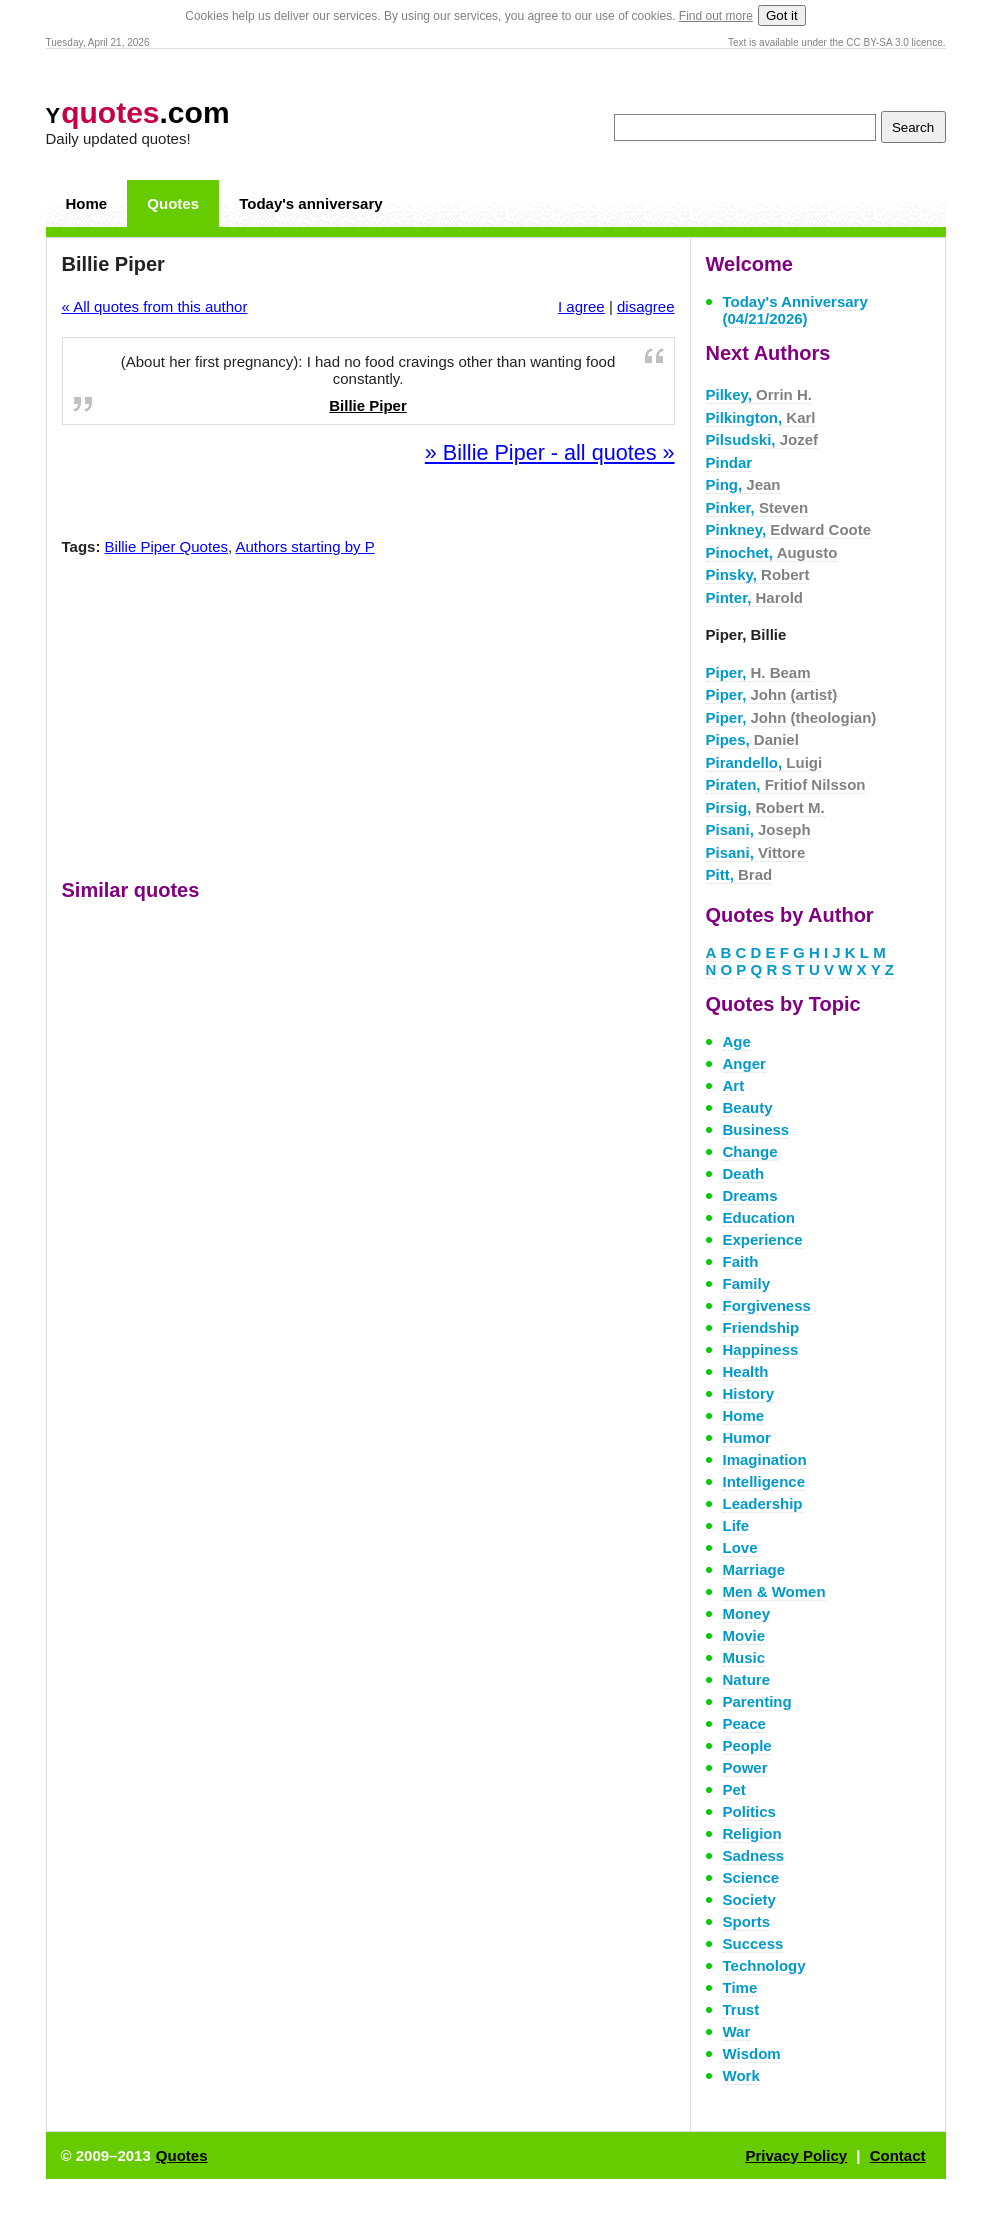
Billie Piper (368, 405)
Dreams (750, 1195)
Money (747, 1613)
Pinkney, (789, 529)
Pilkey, (759, 394)
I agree (581, 306)
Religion (752, 1833)
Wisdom (752, 2053)
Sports (747, 1921)
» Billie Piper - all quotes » (550, 452)
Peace (744, 1723)
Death (744, 1173)
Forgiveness (767, 1305)
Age (737, 1041)
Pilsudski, (762, 439)
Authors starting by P (305, 546)
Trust (741, 2009)
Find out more (716, 16)
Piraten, (786, 784)
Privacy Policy (796, 2155)
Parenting (757, 1701)
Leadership (763, 1503)
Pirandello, (764, 762)
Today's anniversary (310, 203)
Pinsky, (758, 574)
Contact (898, 2155)
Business (756, 1129)
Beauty (748, 1107)
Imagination (765, 1459)
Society (749, 1899)
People (747, 1745)
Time (740, 1987)
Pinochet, (772, 552)
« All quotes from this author (155, 306)
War (737, 2031)
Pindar (729, 462)
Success (753, 1943)
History (749, 1393)
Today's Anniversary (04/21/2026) (795, 310)
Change (750, 1151)
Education (759, 1217)
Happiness (761, 1349)
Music (744, 1657)
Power (745, 1767)
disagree (646, 306)
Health (746, 1371)
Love (740, 1547)
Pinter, (755, 597)
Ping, (743, 484)
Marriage (754, 1569)
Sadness (754, 1855)
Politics (749, 1811)
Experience (763, 1239)
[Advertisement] (368, 722)
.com (138, 112)
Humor (747, 1437)
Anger (744, 1063)
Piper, (758, 672)
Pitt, (739, 874)
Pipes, (752, 739)
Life (736, 1525)
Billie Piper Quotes (166, 546)
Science (751, 1877)
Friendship (761, 1327)
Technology (764, 1965)
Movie (744, 1635)
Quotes (173, 203)
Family (747, 1283)
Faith (741, 1261)
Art (734, 1085)
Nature (747, 1679)
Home (87, 203)
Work (741, 2075)
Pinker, (757, 507)
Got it (782, 15)
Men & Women (774, 1591)
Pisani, (758, 829)
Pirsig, (765, 807)
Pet (734, 1789)
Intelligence (764, 1481)
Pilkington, (761, 417)
